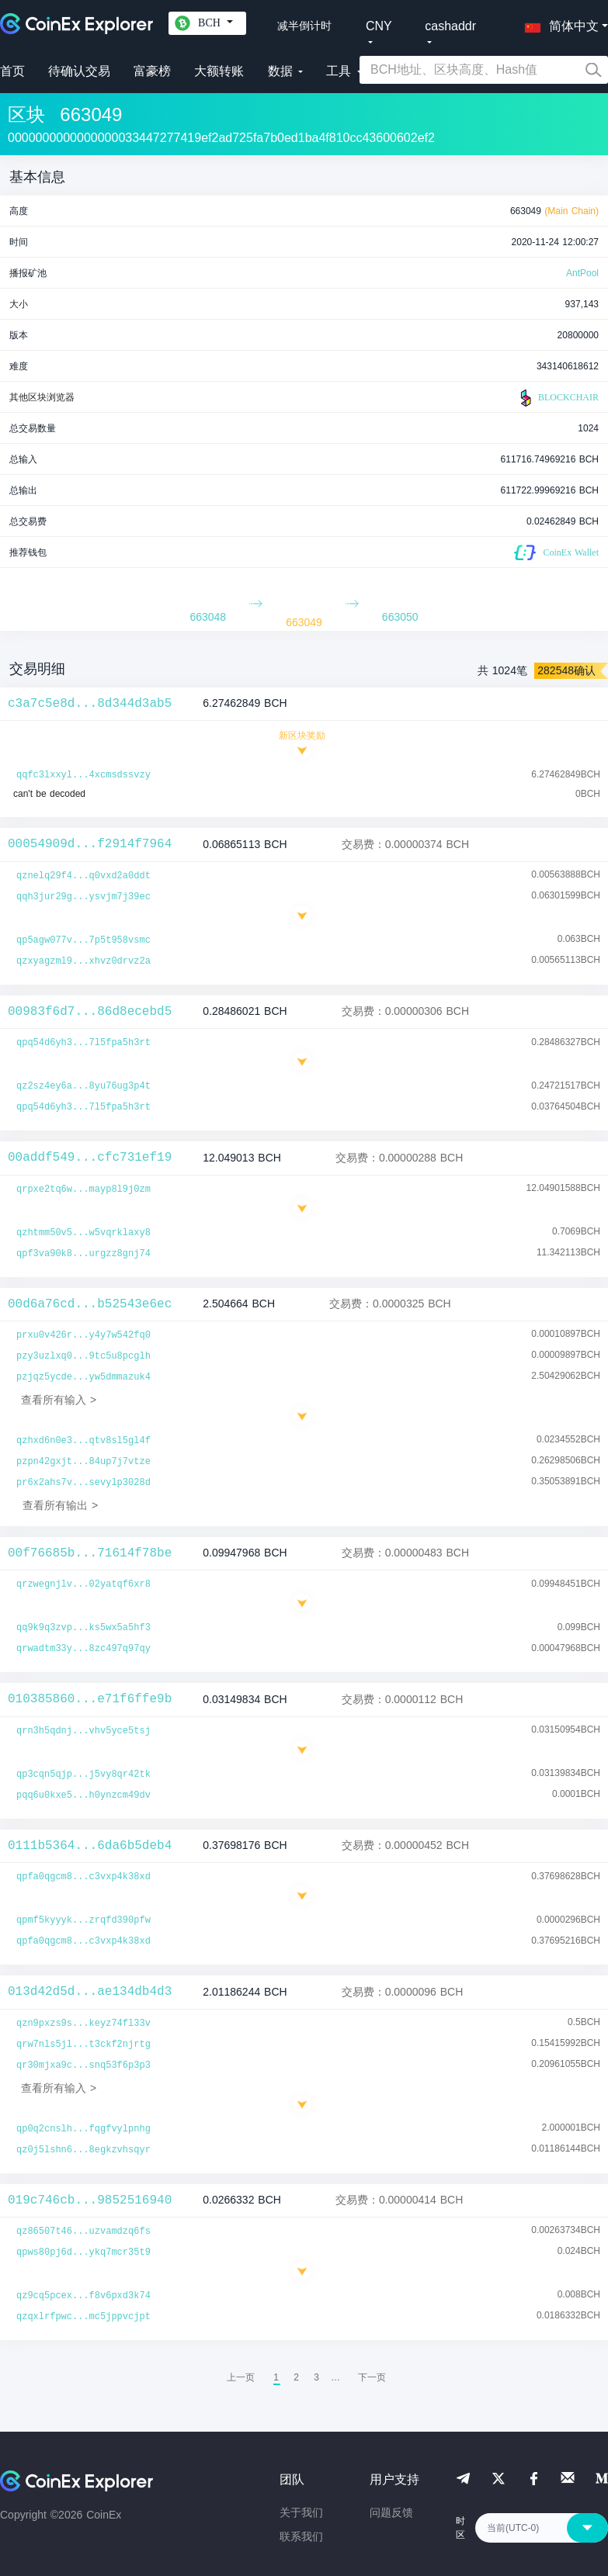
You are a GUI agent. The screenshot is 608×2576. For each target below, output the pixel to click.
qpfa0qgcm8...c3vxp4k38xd (83, 1876)
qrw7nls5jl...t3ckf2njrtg (83, 2044)
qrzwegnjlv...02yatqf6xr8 (83, 1584)
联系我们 (301, 2536)
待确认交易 (79, 71)
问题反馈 (391, 2512)
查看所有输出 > (60, 1505)
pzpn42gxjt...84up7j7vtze (83, 1461)
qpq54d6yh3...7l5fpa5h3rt (83, 1042)
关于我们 (301, 2512)
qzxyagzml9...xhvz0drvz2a (83, 961)
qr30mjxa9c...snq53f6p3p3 (83, 2065)
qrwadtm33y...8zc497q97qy (83, 1648)
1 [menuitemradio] (276, 2377)
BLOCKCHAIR (557, 398)
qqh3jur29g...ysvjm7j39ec (83, 897)
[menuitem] (372, 2377)
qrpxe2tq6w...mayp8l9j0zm (83, 1189)
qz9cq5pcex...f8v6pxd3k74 (83, 2295)
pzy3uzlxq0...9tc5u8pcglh (83, 1356)
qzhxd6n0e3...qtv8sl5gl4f (83, 1440)
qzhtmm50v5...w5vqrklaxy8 (83, 1232)
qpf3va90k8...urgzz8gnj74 (83, 1253)
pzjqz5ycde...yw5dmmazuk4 (83, 1377)
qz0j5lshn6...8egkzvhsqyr (83, 2150)
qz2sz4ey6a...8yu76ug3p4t (83, 1086)
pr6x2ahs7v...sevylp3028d (83, 1482)
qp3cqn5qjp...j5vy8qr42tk (83, 1774)
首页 (12, 71)
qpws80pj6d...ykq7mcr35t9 (83, 2252)
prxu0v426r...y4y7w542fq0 (83, 1335)
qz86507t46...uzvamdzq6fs (83, 2231)
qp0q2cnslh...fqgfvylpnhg (83, 2129)
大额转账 (219, 71)
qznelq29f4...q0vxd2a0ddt (83, 876)
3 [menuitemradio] (316, 2377)
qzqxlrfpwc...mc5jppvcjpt (83, 2316)
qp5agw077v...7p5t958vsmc (83, 940)
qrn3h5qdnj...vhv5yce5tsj (83, 1731)
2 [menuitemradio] (296, 2377)
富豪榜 (152, 71)
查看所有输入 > (58, 1400)
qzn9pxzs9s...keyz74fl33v (83, 2023)
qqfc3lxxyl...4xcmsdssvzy (83, 775)
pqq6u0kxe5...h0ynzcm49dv (83, 1795)
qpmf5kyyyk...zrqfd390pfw (83, 1920)
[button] (558, 23)
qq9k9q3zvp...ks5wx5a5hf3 (83, 1627)
